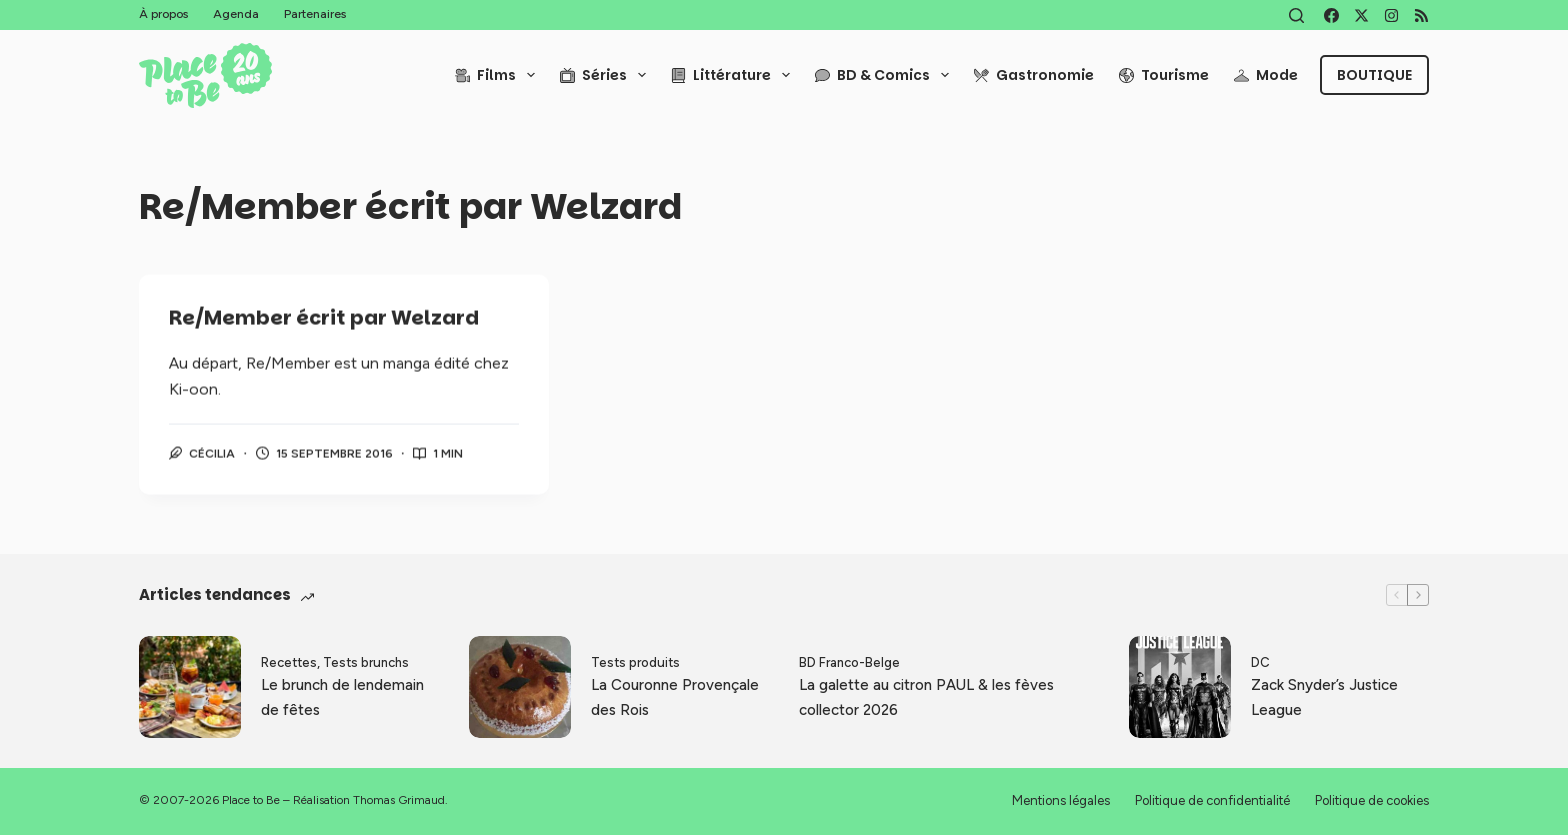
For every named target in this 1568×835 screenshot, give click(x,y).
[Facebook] (1331, 15)
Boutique (1374, 75)
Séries (607, 75)
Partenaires (315, 14)
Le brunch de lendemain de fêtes (342, 697)
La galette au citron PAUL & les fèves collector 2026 (926, 697)
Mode (1266, 75)
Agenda (236, 14)
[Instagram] (1391, 15)
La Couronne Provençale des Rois (675, 697)
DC (1260, 662)
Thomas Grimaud (399, 800)
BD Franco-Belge (849, 662)
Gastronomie (1034, 75)
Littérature (734, 75)
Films (499, 75)
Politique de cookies (1372, 800)
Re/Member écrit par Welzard (324, 319)
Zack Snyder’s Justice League (1324, 697)
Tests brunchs (366, 662)
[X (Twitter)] (1361, 15)
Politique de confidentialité (1212, 800)
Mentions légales (1061, 800)
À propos (163, 14)
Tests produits (635, 662)
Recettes (289, 662)
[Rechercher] (1296, 15)
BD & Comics (886, 75)
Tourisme (1164, 75)
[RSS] (1421, 15)
